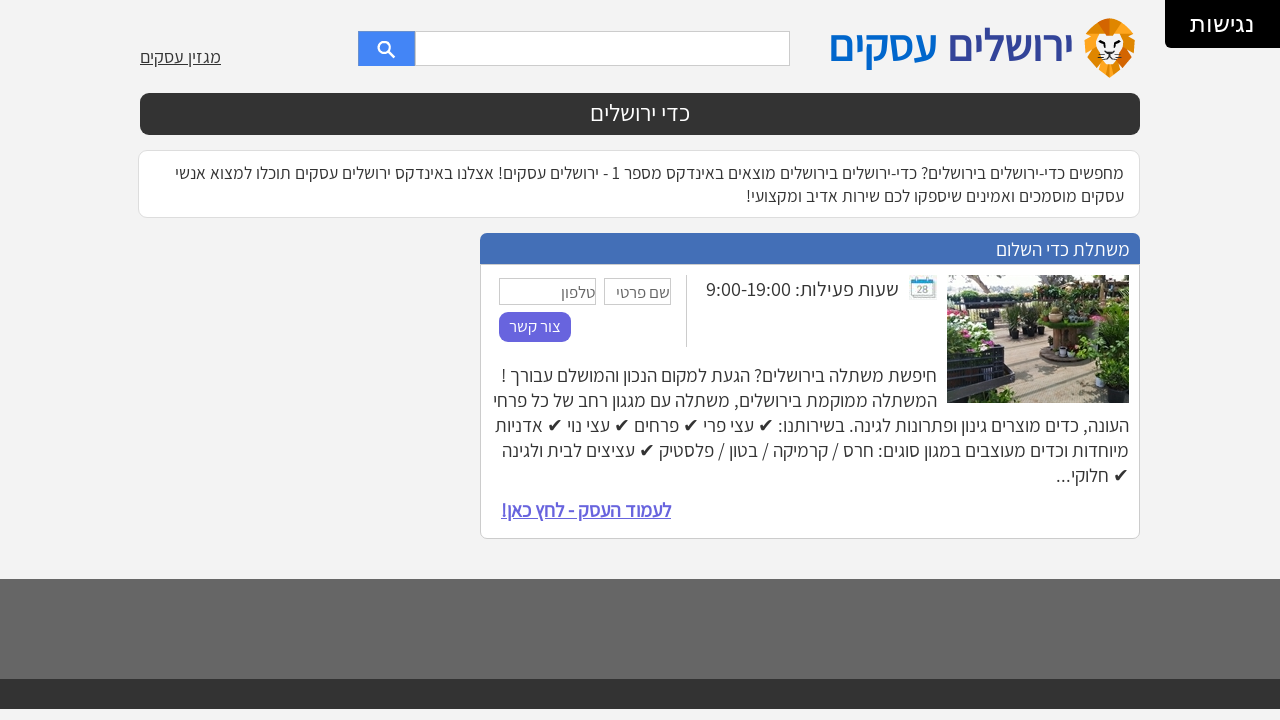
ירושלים (1010, 45)
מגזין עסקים (180, 56)
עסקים (882, 45)
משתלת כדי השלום (1063, 248)
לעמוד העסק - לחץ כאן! (586, 510)
